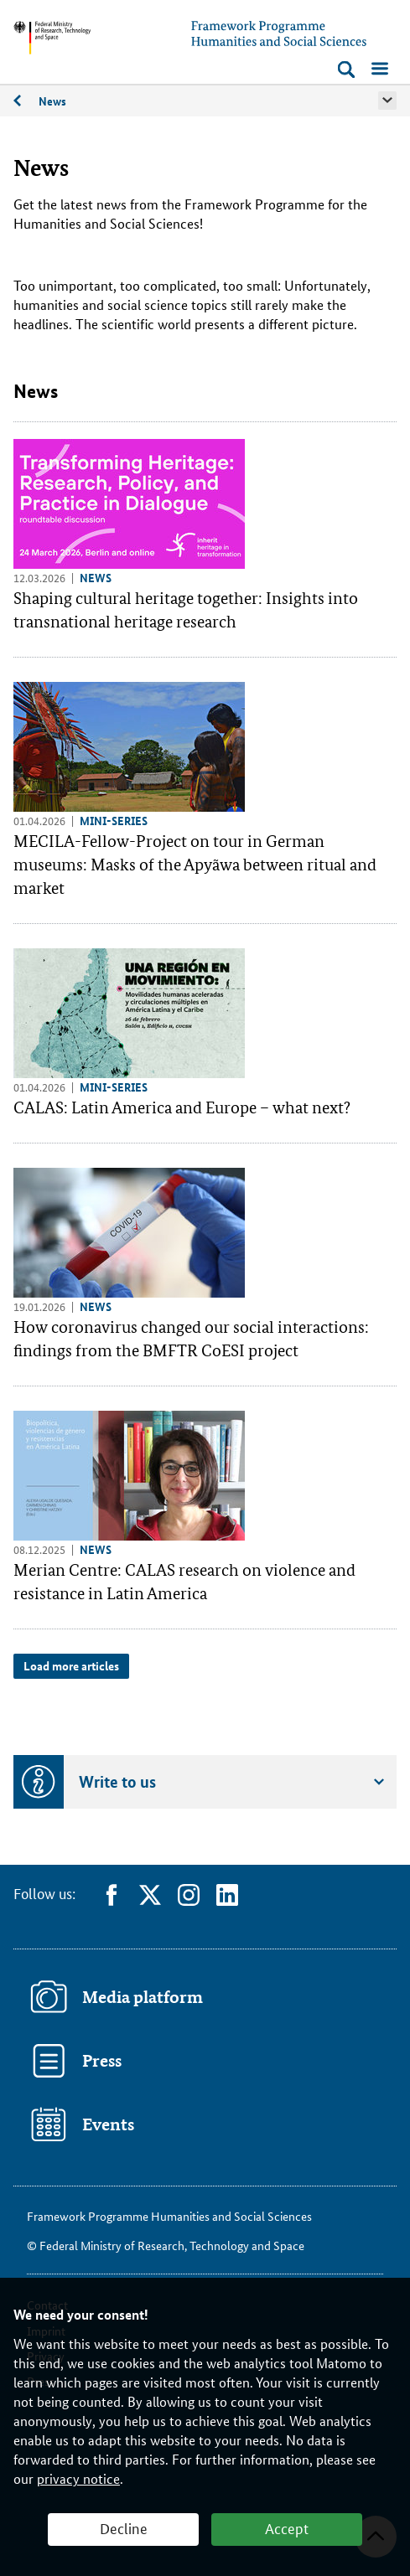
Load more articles (71, 1665)
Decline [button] (124, 2527)
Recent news (26, 104)
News (52, 100)
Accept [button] (287, 2527)
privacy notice (78, 2478)
